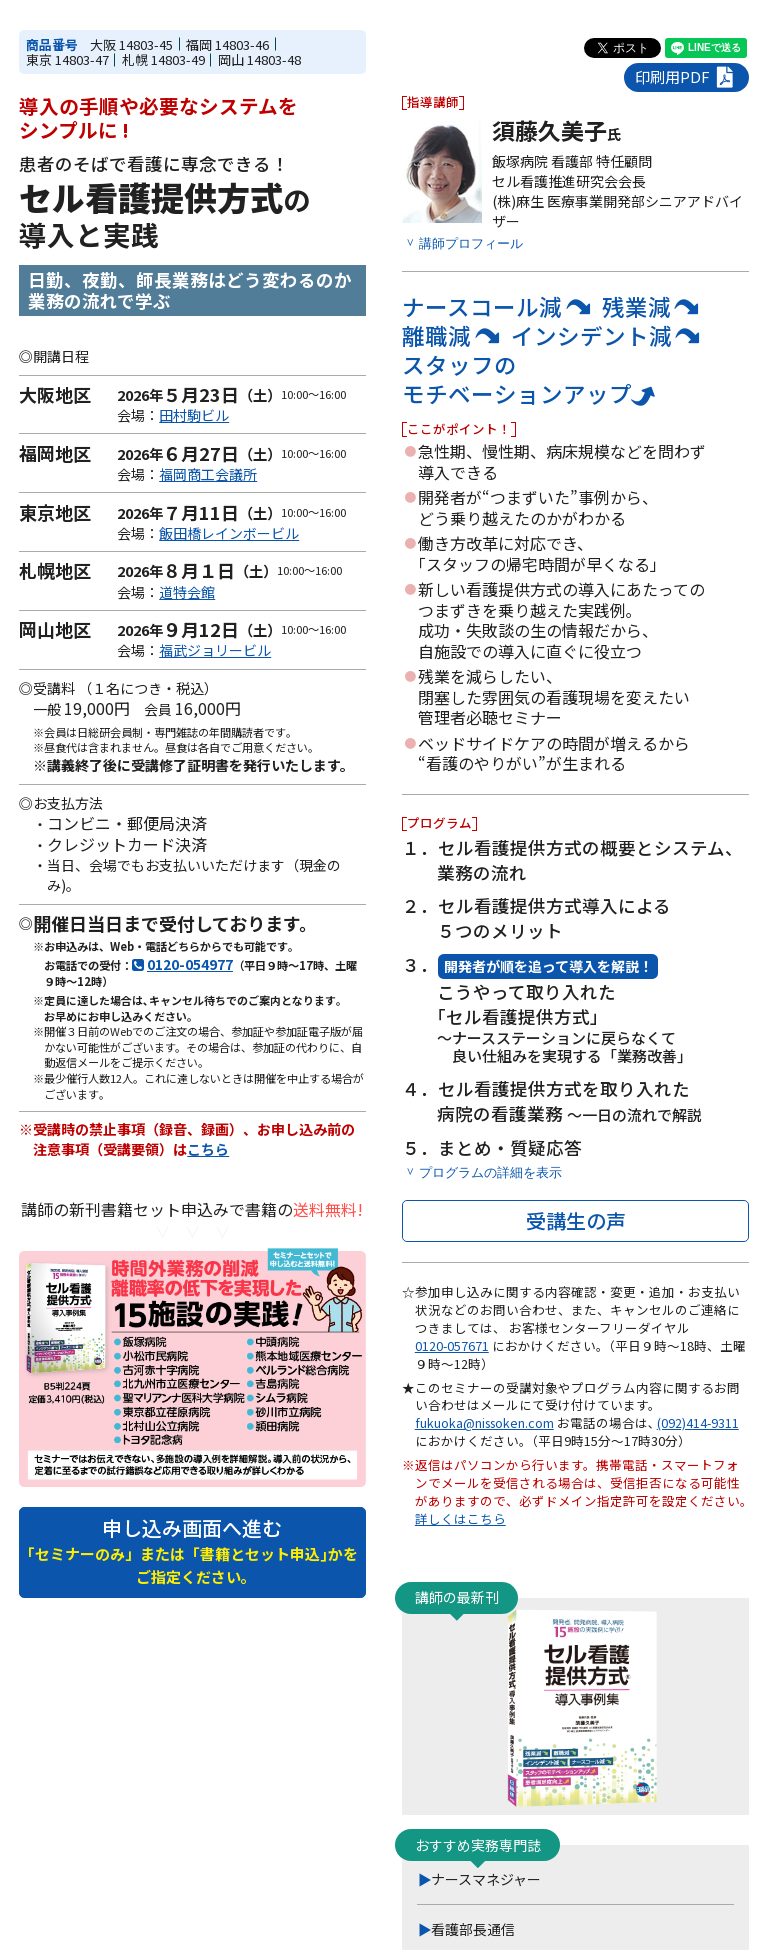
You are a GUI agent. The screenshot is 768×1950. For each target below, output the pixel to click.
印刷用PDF (686, 77)
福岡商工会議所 (208, 474)
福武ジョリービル (215, 650)
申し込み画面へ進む (192, 1550)
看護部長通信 (473, 1929)
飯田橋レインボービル (229, 533)
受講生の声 (576, 1220)
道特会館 (187, 592)
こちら (208, 1149)
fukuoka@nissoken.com (484, 1423)
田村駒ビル (194, 415)
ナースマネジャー (486, 1879)
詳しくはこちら (460, 1519)
